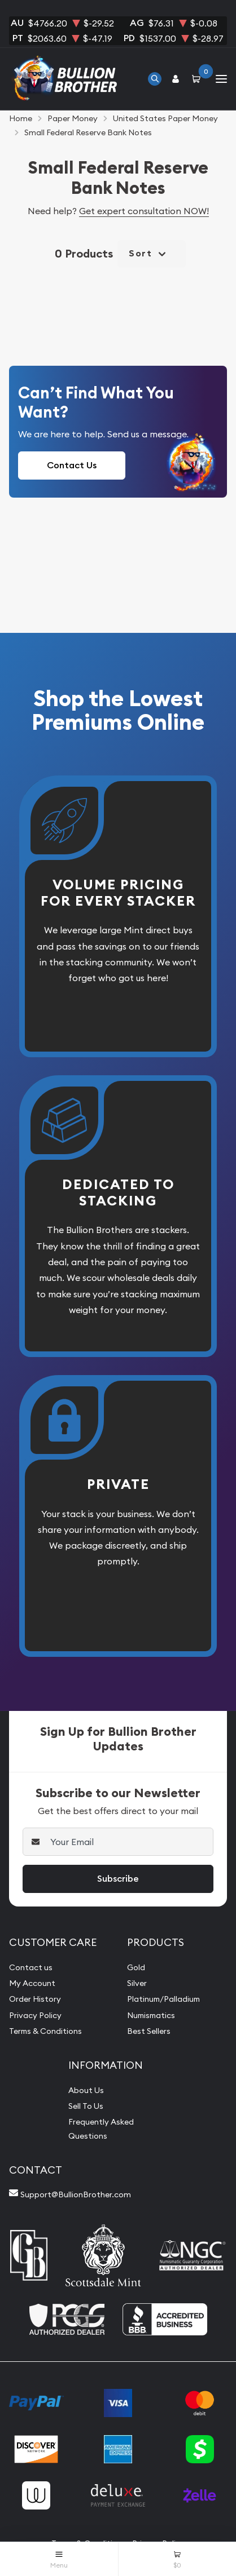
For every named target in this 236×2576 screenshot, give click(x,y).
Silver (137, 1983)
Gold (136, 1967)
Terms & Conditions (45, 2031)
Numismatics (151, 2015)
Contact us (31, 1967)
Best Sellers (149, 2031)
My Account (32, 1983)
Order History (35, 1999)
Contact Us (72, 465)
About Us (86, 2090)
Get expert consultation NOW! (144, 210)
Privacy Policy (35, 2015)
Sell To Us (85, 2106)
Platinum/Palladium (163, 1999)
